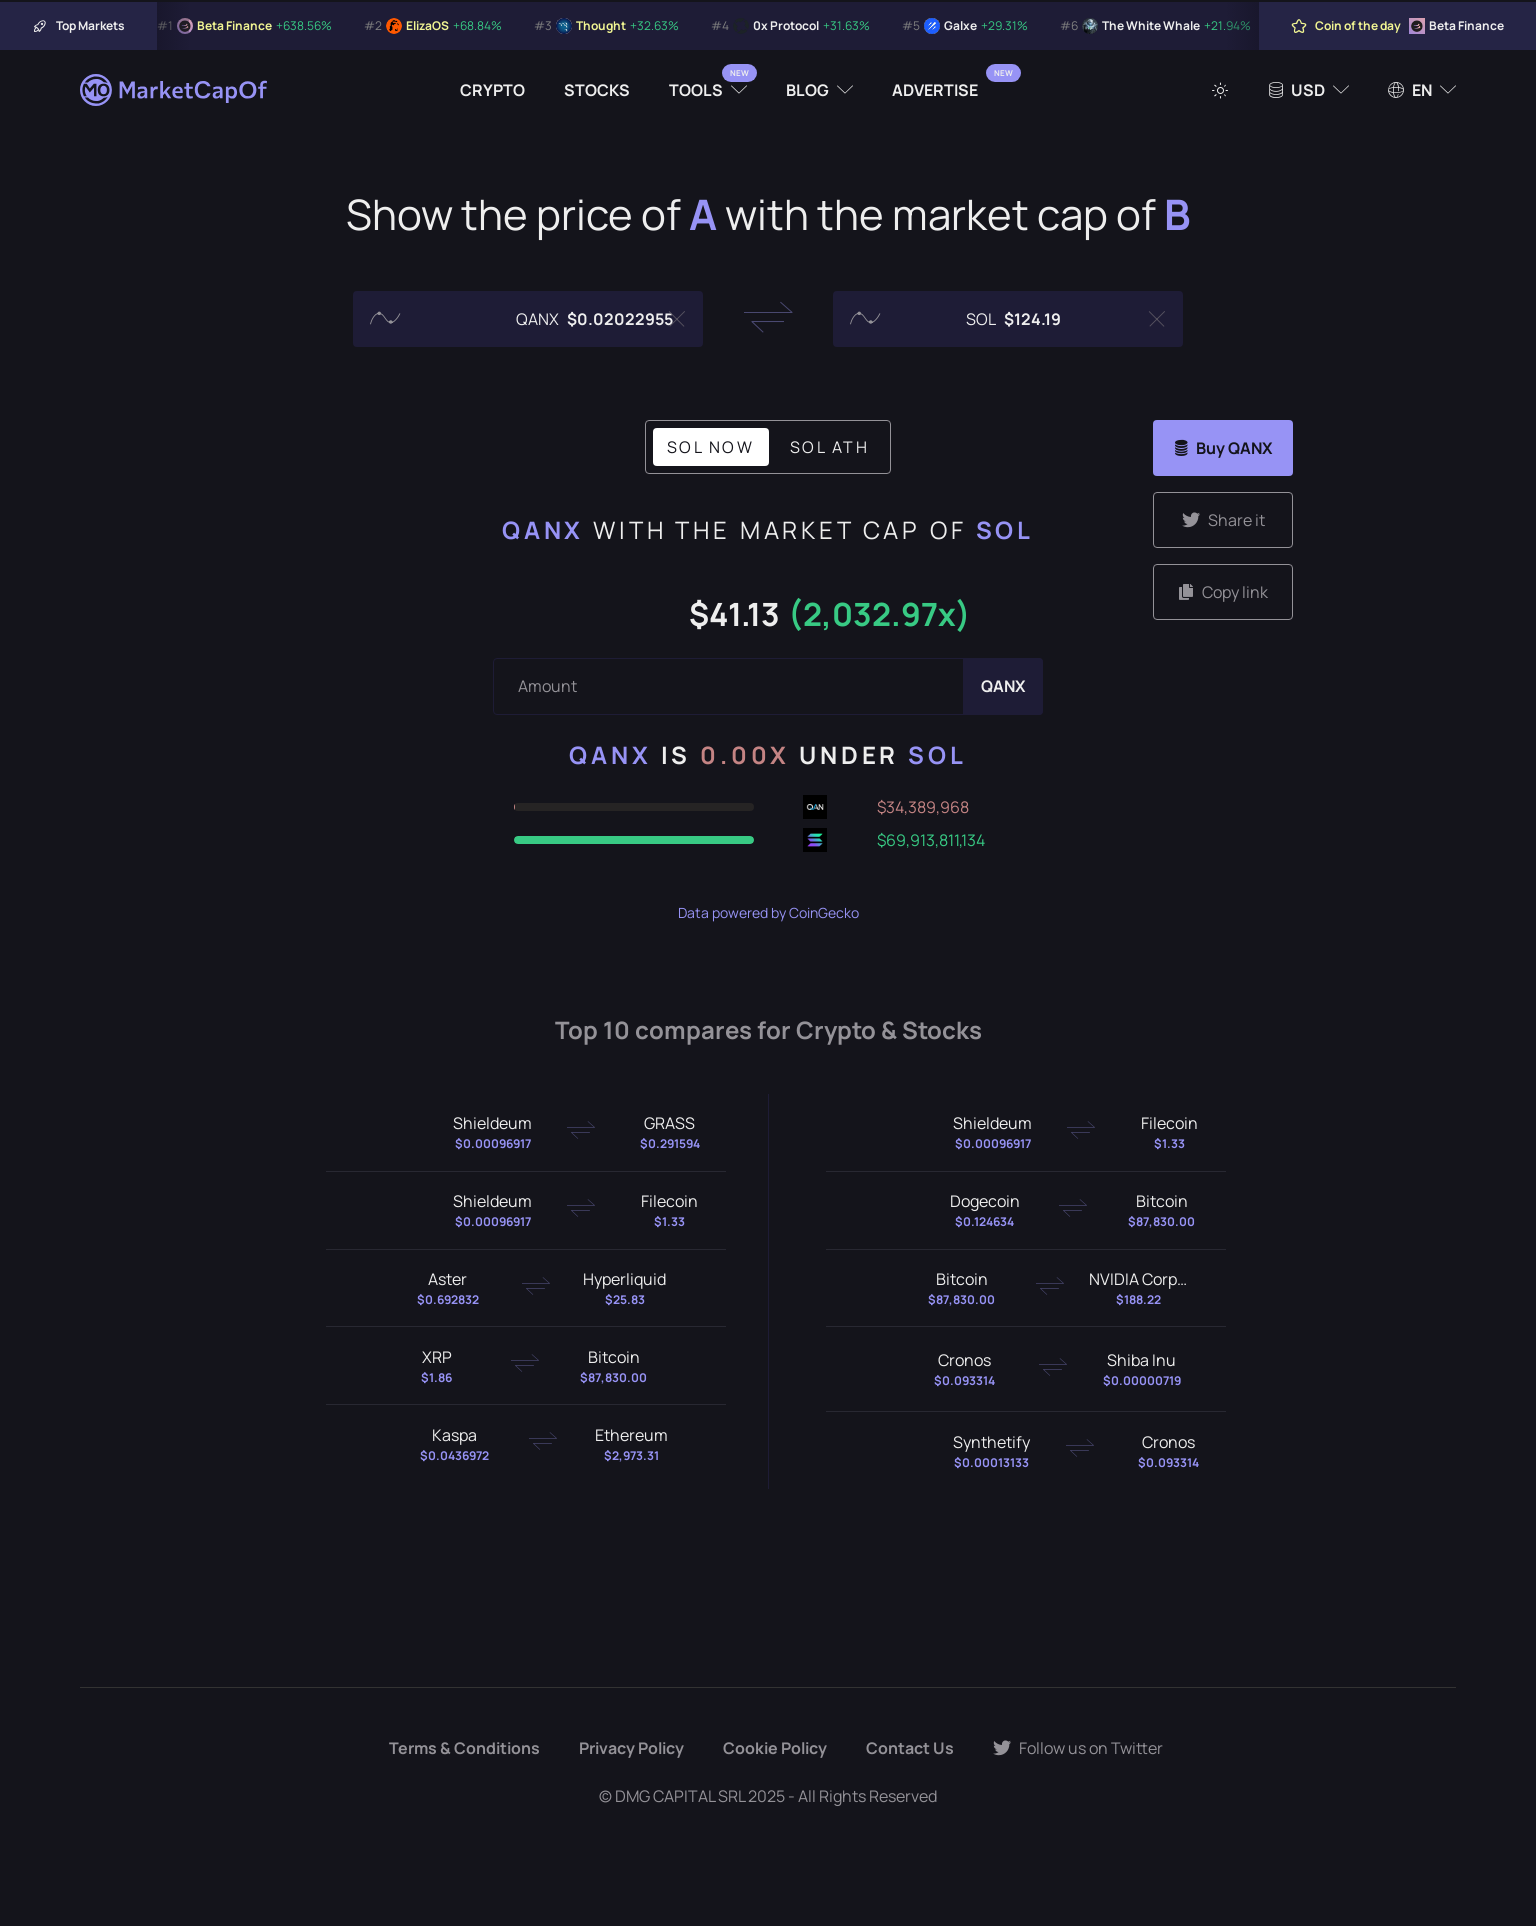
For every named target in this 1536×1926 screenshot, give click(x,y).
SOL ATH (830, 447)
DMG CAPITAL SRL (680, 1796)
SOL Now (711, 447)
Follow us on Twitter (1078, 1748)
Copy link (1223, 592)
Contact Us (910, 1748)
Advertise (935, 90)
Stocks (597, 90)
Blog (807, 90)
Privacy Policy (631, 1748)
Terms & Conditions (464, 1748)
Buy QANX (1223, 448)
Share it (1223, 520)
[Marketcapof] (175, 90)
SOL (1005, 529)
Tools (696, 90)
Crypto (492, 90)
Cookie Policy (775, 1748)
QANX (543, 529)
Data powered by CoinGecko (768, 912)
